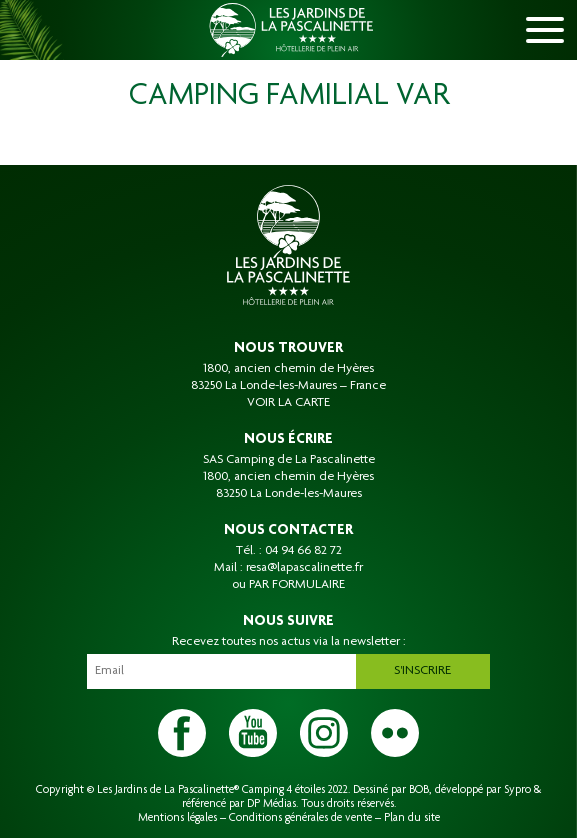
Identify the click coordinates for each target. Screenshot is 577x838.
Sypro (517, 790)
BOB (419, 790)
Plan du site (412, 818)
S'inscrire (422, 671)
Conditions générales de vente (300, 818)
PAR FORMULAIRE (297, 585)
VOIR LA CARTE (288, 403)
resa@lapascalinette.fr (304, 568)
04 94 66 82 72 (303, 551)
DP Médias (271, 804)
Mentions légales (177, 818)
